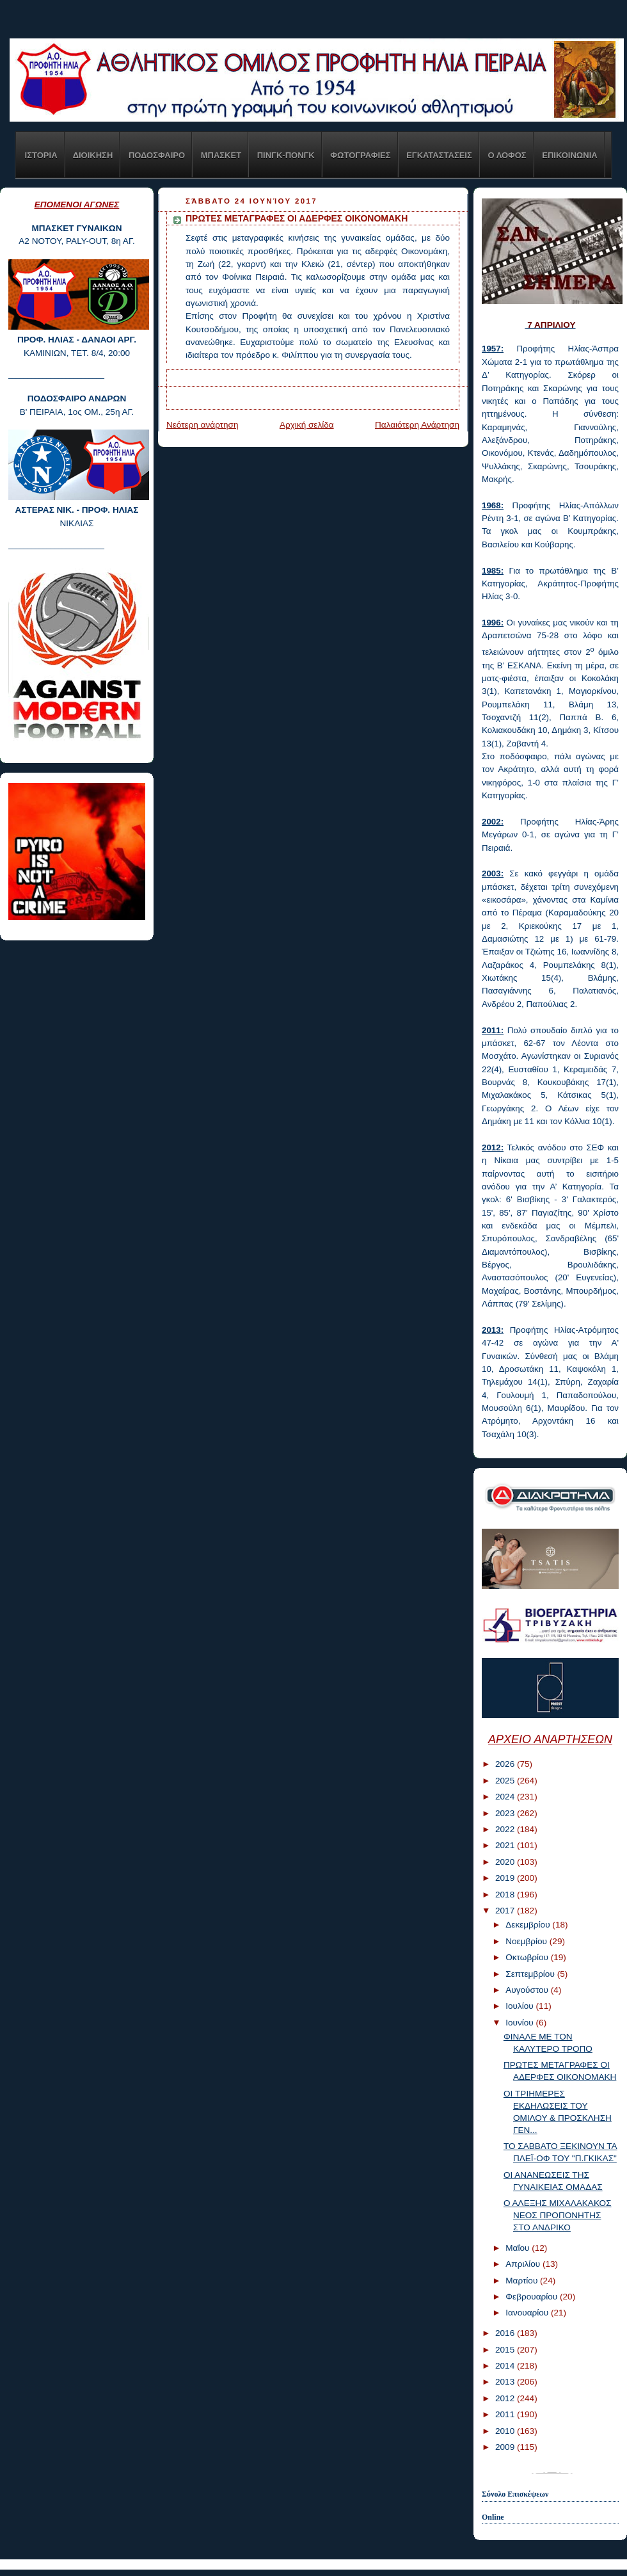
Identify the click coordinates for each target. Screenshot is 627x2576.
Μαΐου (518, 2248)
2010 (506, 2431)
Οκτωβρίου (527, 1957)
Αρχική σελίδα (307, 425)
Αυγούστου (528, 1990)
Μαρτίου (522, 2280)
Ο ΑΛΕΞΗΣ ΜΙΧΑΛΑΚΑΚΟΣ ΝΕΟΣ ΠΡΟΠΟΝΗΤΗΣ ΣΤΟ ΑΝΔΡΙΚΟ (558, 2215)
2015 (506, 2350)
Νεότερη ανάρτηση (202, 425)
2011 (506, 2414)
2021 (506, 1845)
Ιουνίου (520, 2022)
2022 (506, 1829)
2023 (506, 1813)
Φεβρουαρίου (532, 2296)
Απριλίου (524, 2264)
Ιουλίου (520, 2006)
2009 (506, 2447)
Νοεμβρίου (527, 1941)
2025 (506, 1780)
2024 (506, 1796)
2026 (506, 1764)
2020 (506, 1862)
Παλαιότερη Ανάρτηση (417, 425)
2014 (506, 2366)
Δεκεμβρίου (528, 1924)
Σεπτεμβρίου (531, 1974)
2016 (506, 2333)
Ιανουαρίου (528, 2312)
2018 (506, 1894)
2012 (506, 2398)
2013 (506, 2382)
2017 (506, 1910)
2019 (506, 1878)
